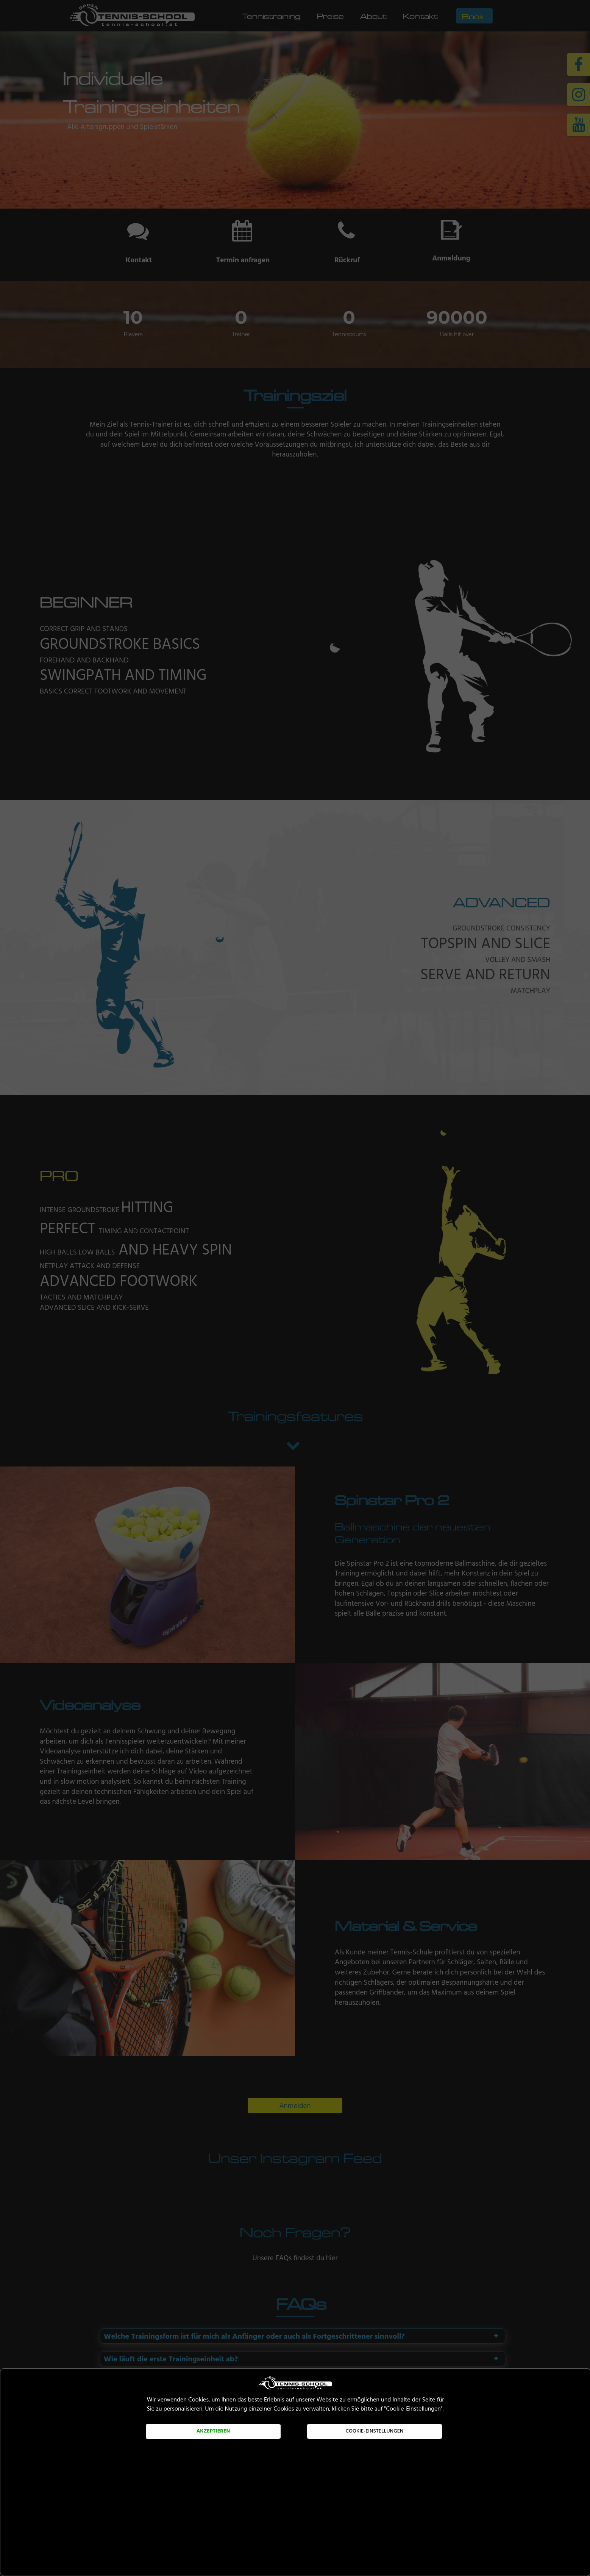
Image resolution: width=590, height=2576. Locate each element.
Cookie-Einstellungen (375, 2431)
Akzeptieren (213, 2431)
